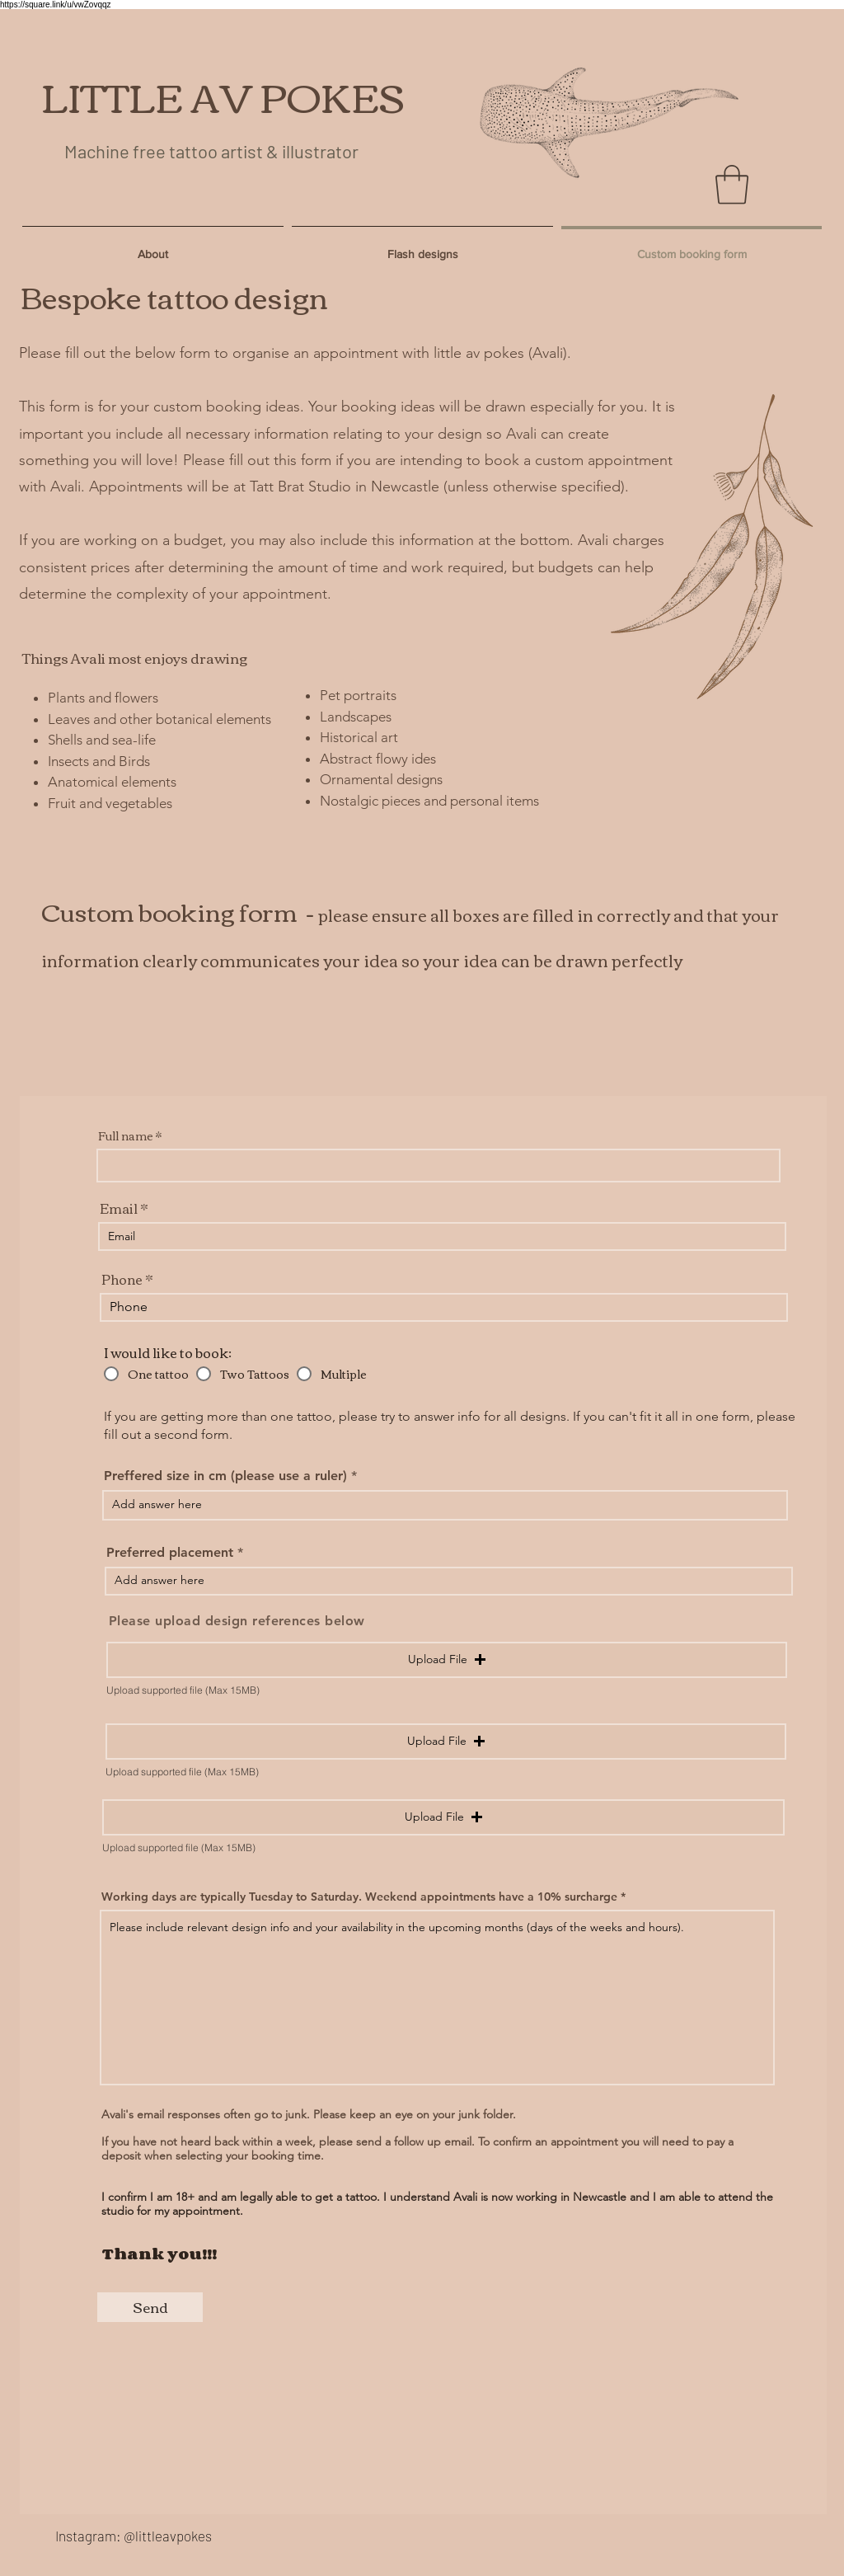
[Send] (150, 2307)
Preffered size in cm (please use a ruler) (225, 1476)
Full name (125, 1135)
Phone (122, 1279)
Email (119, 1208)
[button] (731, 184)
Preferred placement (171, 1552)
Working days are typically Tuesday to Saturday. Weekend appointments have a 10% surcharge (359, 1896)
